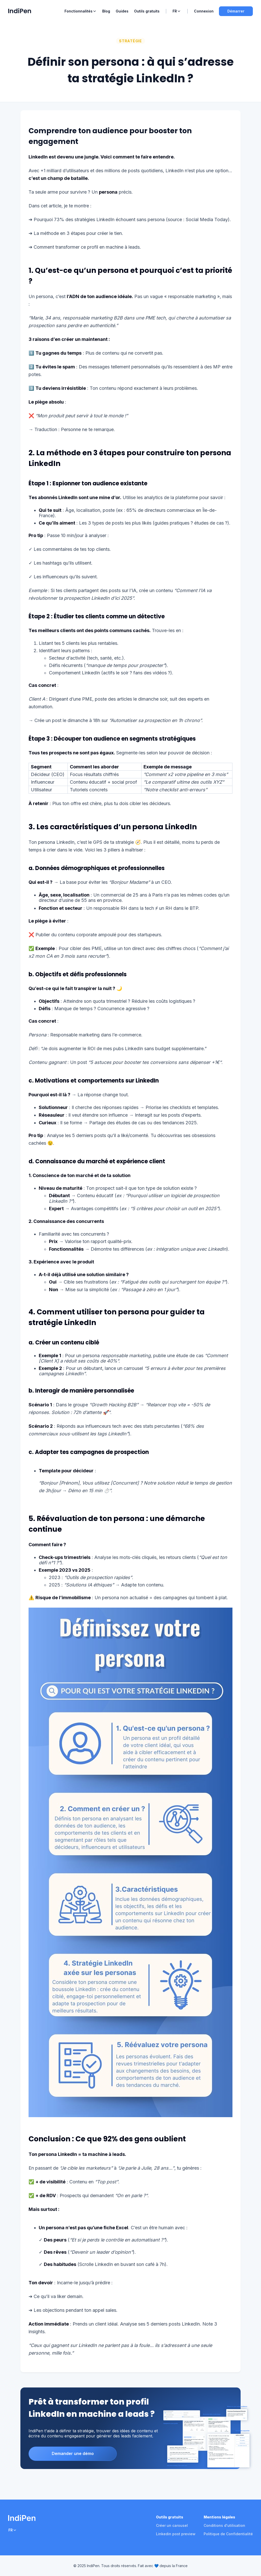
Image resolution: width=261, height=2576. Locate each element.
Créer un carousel (172, 2525)
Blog (106, 11)
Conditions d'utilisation (224, 2525)
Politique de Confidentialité (228, 2534)
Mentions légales (219, 2517)
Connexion (204, 11)
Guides (122, 11)
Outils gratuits (147, 11)
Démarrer (235, 11)
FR (177, 11)
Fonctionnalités (80, 11)
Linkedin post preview (175, 2534)
